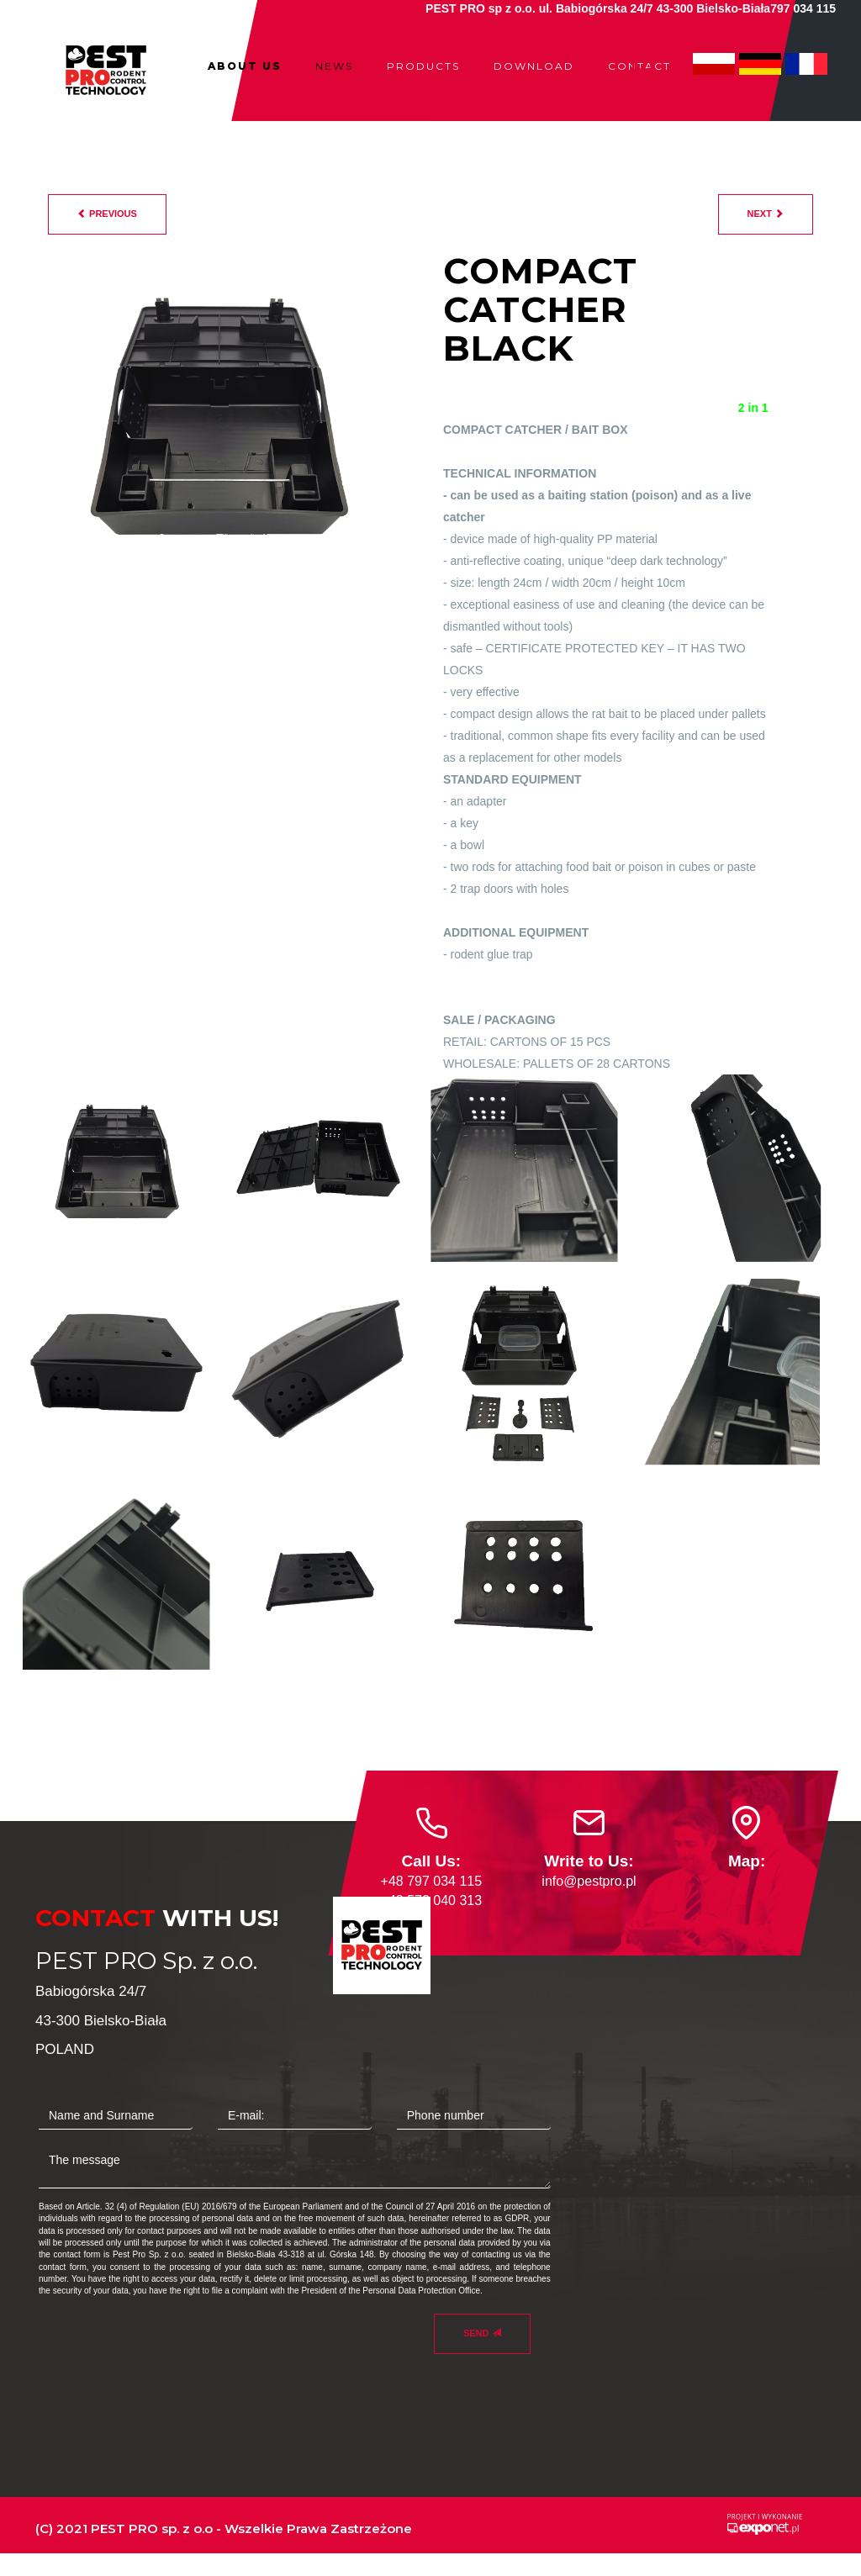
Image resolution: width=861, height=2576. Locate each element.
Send (482, 2333)
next (765, 214)
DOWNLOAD (534, 66)
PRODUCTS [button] (423, 66)
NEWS (334, 66)
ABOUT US (245, 66)
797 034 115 (803, 8)
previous (107, 214)
